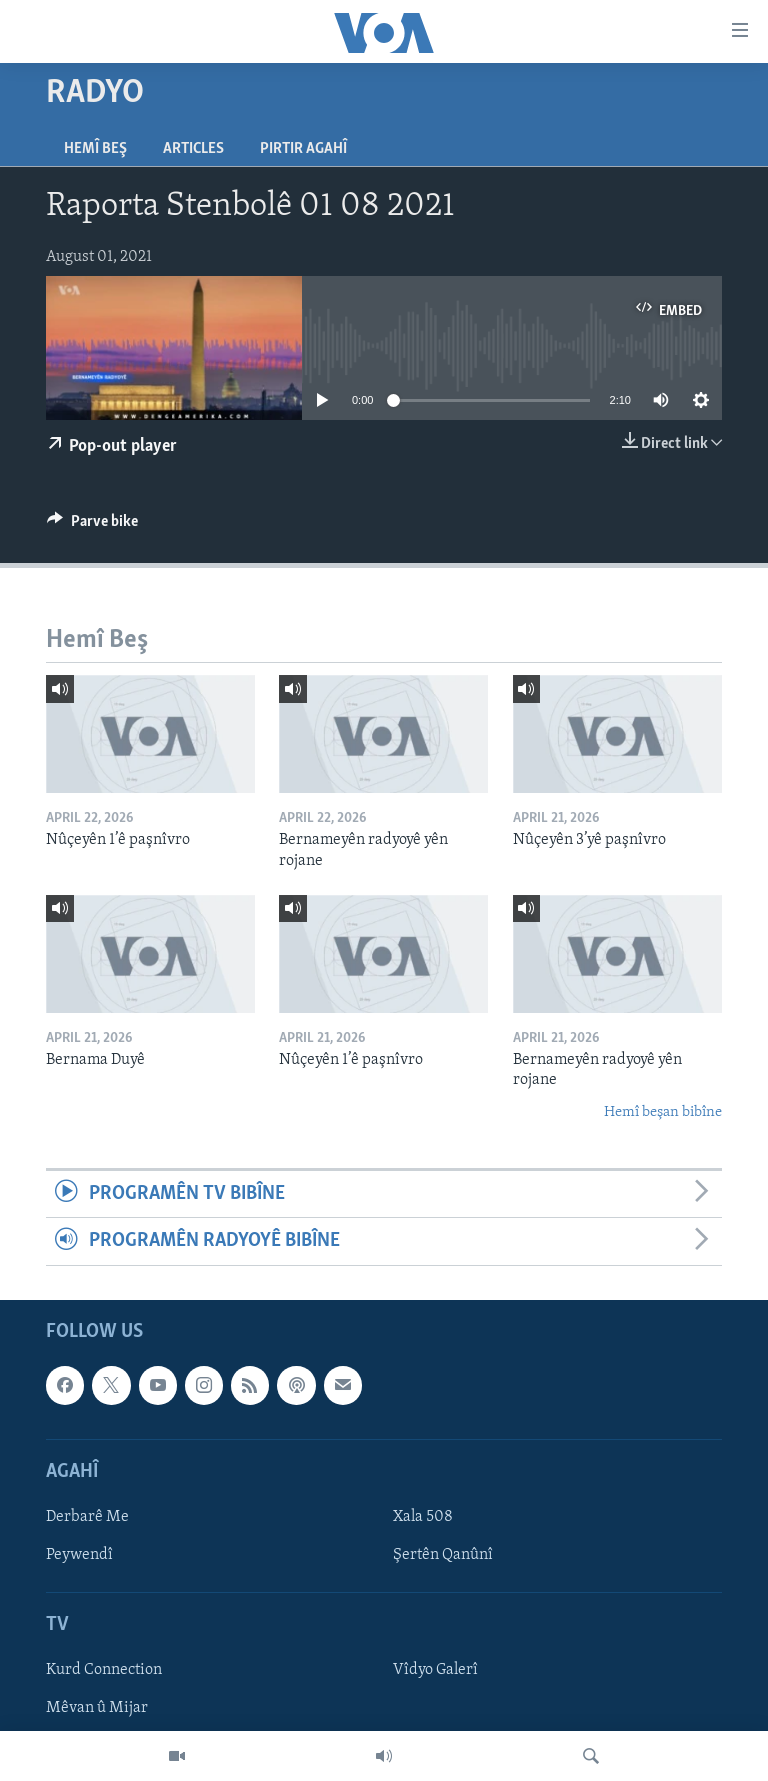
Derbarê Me (87, 1517)
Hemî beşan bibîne (663, 1112)
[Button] (92, 526)
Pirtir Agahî (303, 149)
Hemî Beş (95, 149)
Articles (193, 149)
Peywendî (79, 1555)
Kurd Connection (104, 1670)
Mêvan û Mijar (97, 1708)
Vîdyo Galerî (435, 1670)
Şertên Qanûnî (443, 1555)
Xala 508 (423, 1517)
